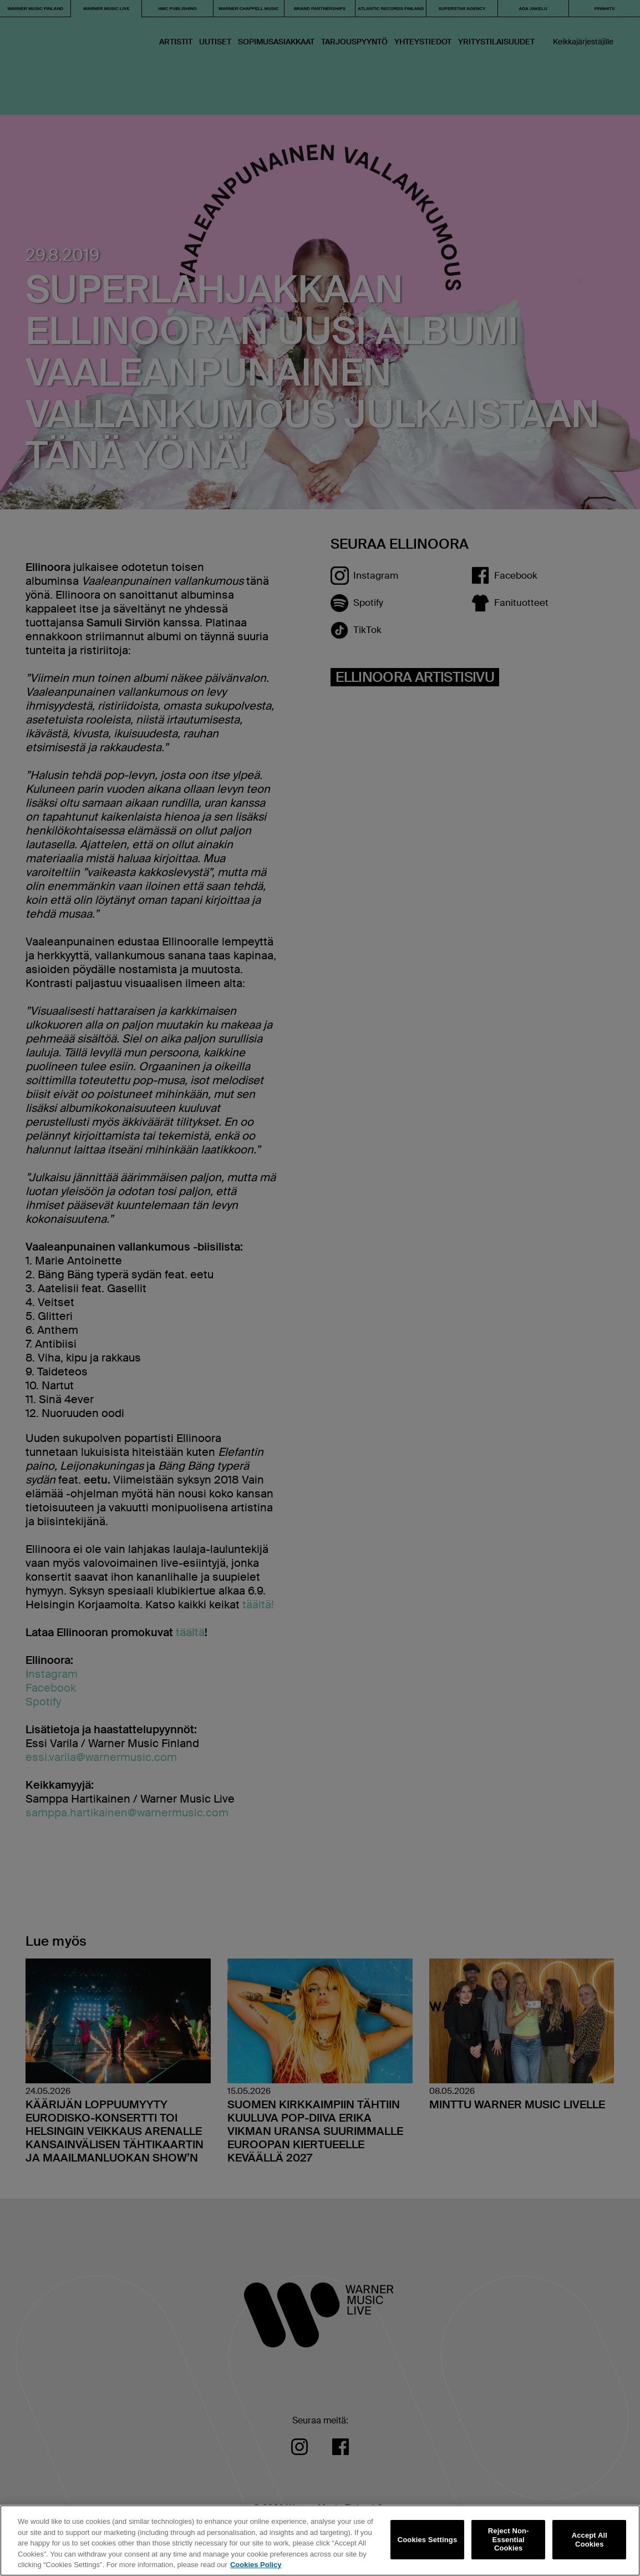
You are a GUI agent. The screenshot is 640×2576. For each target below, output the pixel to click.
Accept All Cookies (589, 2539)
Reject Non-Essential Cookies (508, 2539)
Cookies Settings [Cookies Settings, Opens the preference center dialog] (428, 2539)
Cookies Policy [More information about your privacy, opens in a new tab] (255, 2564)
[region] (320, 2540)
